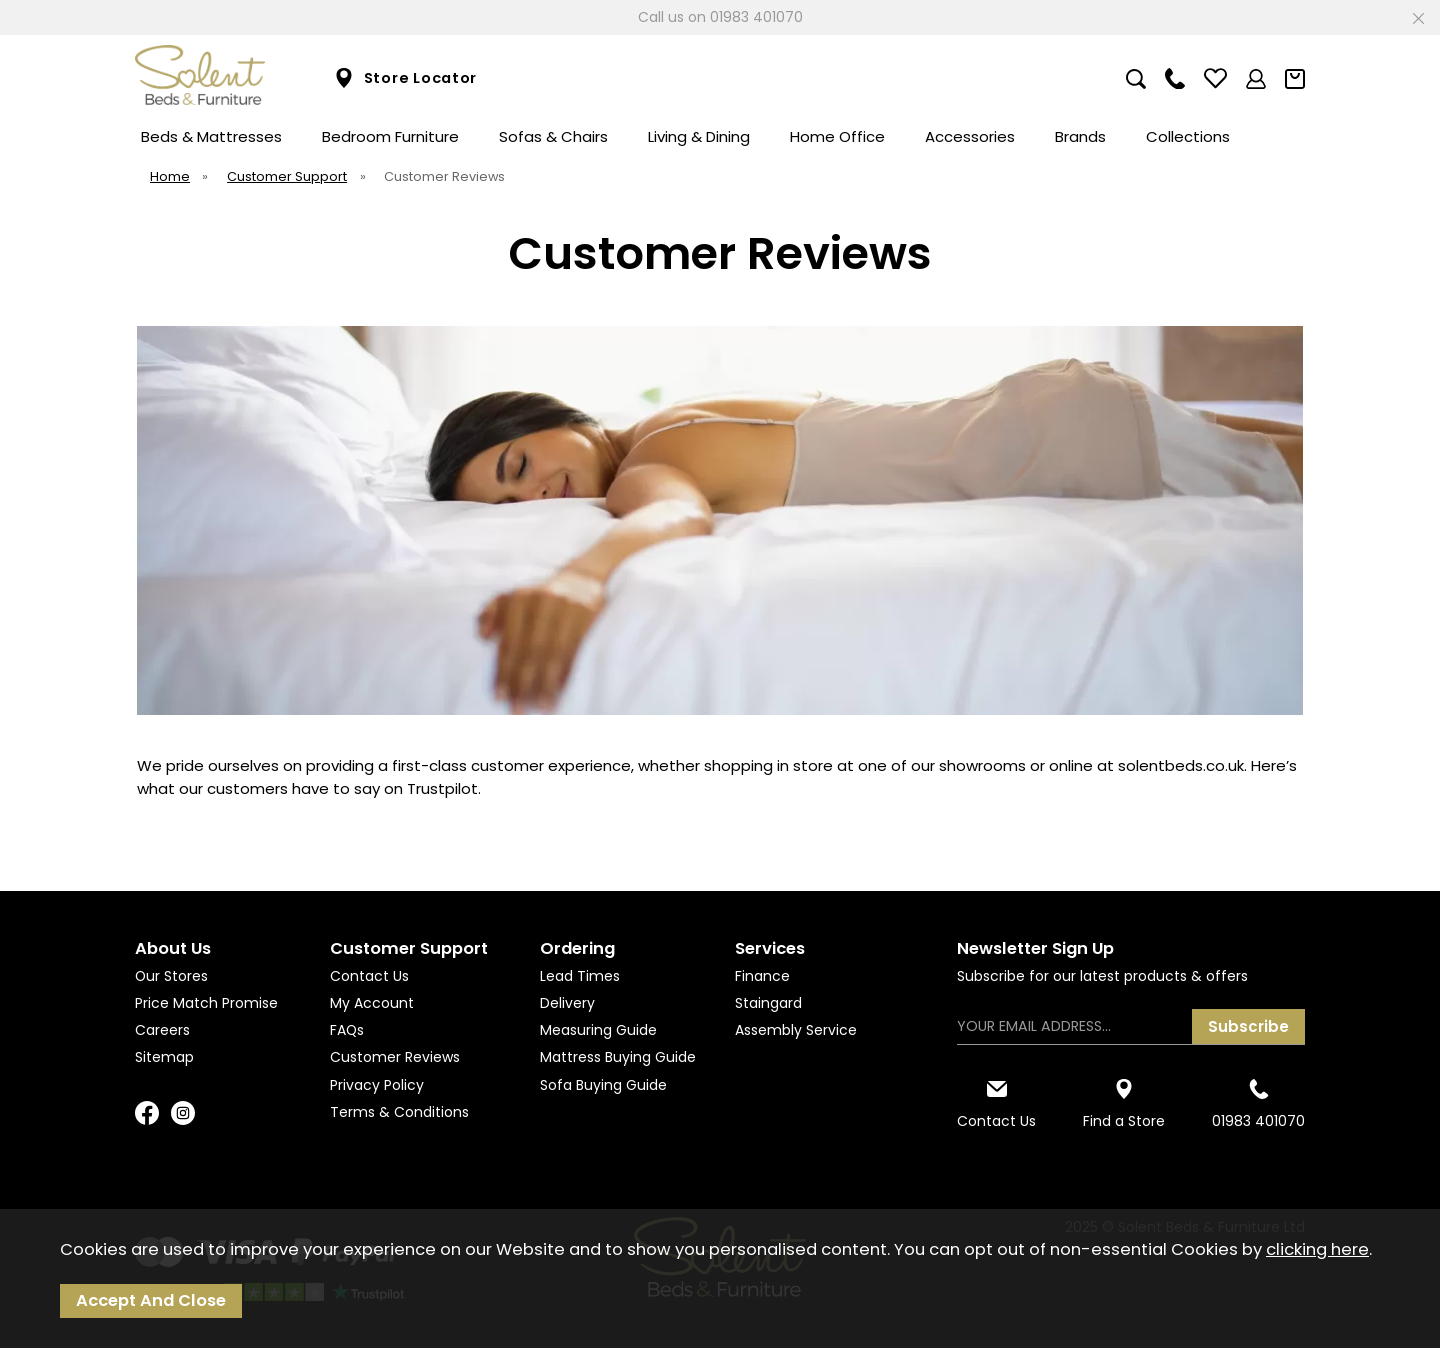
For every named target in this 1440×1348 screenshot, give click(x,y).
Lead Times (580, 976)
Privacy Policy (377, 1085)
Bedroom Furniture (390, 136)
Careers (162, 1030)
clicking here (1317, 1249)
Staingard (768, 1003)
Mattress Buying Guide (618, 1057)
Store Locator (405, 78)
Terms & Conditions (399, 1112)
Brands (1080, 136)
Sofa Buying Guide (603, 1085)
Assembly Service (796, 1030)
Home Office (837, 136)
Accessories (970, 136)
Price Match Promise (206, 1003)
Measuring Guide (598, 1030)
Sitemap (164, 1057)
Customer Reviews (395, 1057)
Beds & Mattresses (211, 136)
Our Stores (171, 976)
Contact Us (369, 976)
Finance (762, 976)
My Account (372, 1003)
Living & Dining (699, 136)
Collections (1188, 136)
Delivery (567, 1003)
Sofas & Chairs (553, 136)
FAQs (347, 1030)
